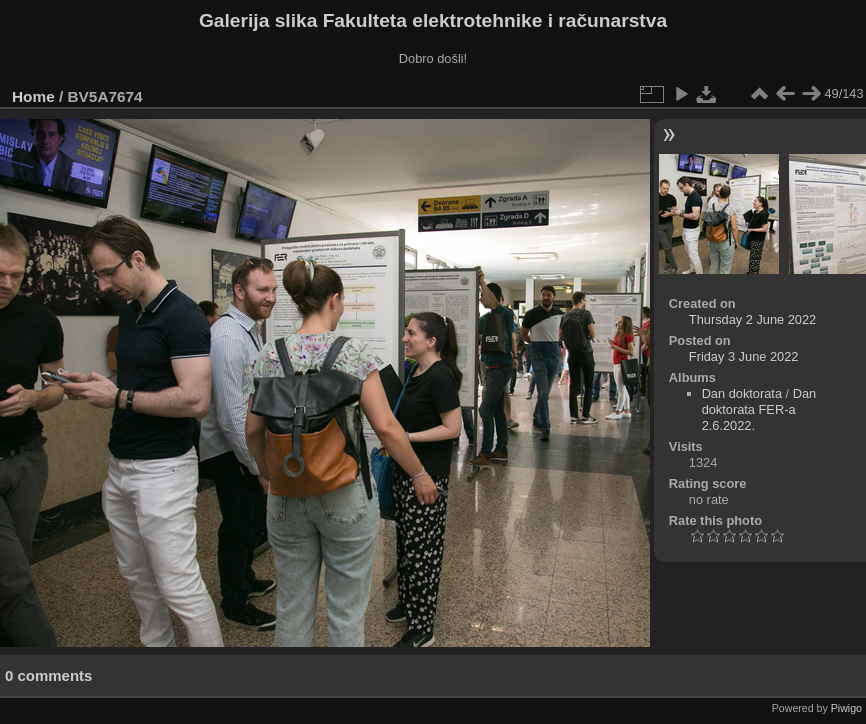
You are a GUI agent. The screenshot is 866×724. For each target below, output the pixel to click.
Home (33, 96)
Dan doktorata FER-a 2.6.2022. (759, 409)
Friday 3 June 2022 (744, 356)
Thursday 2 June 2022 (752, 319)
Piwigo (846, 708)
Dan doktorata (742, 393)
